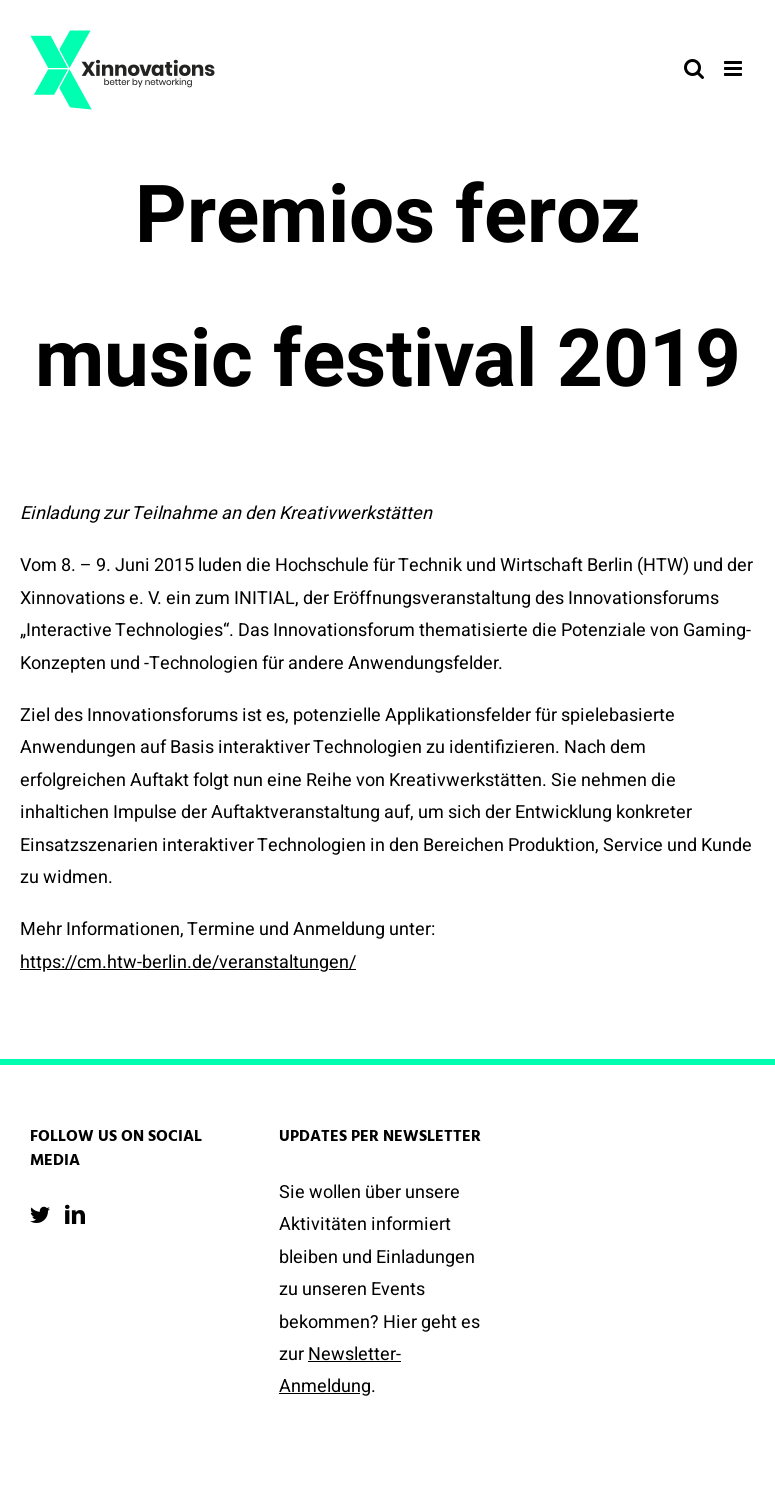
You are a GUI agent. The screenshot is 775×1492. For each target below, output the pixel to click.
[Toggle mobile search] (694, 68)
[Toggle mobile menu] (734, 68)
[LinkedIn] (75, 1215)
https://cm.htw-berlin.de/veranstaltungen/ (188, 962)
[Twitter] (40, 1215)
